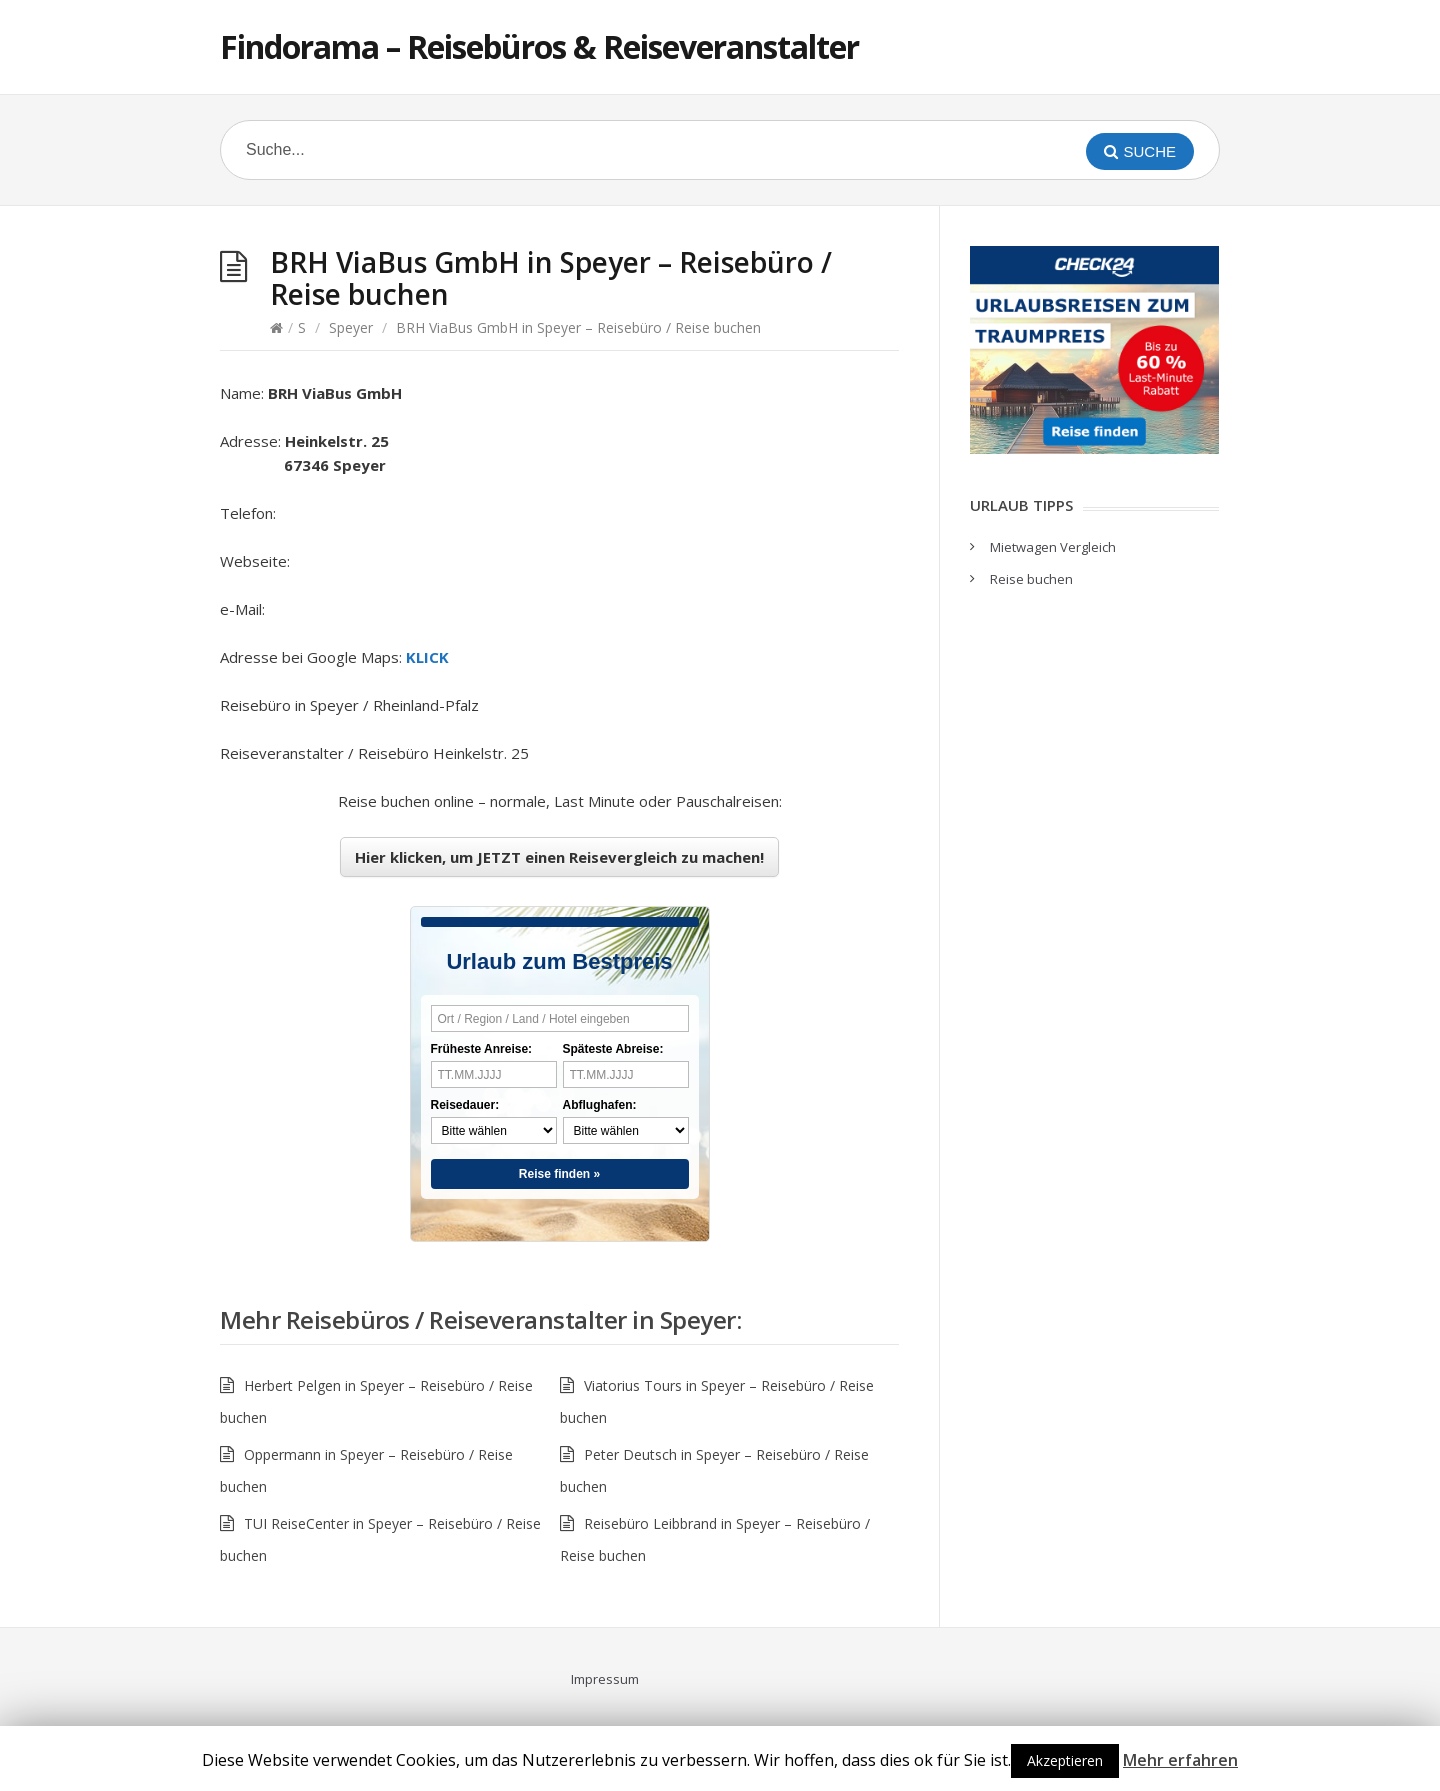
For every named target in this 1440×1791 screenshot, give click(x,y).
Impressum (605, 1679)
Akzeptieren (1065, 1760)
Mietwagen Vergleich (1053, 547)
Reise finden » (559, 1174)
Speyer (351, 327)
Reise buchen (1031, 579)
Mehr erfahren (1180, 1760)
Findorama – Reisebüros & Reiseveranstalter (539, 46)
